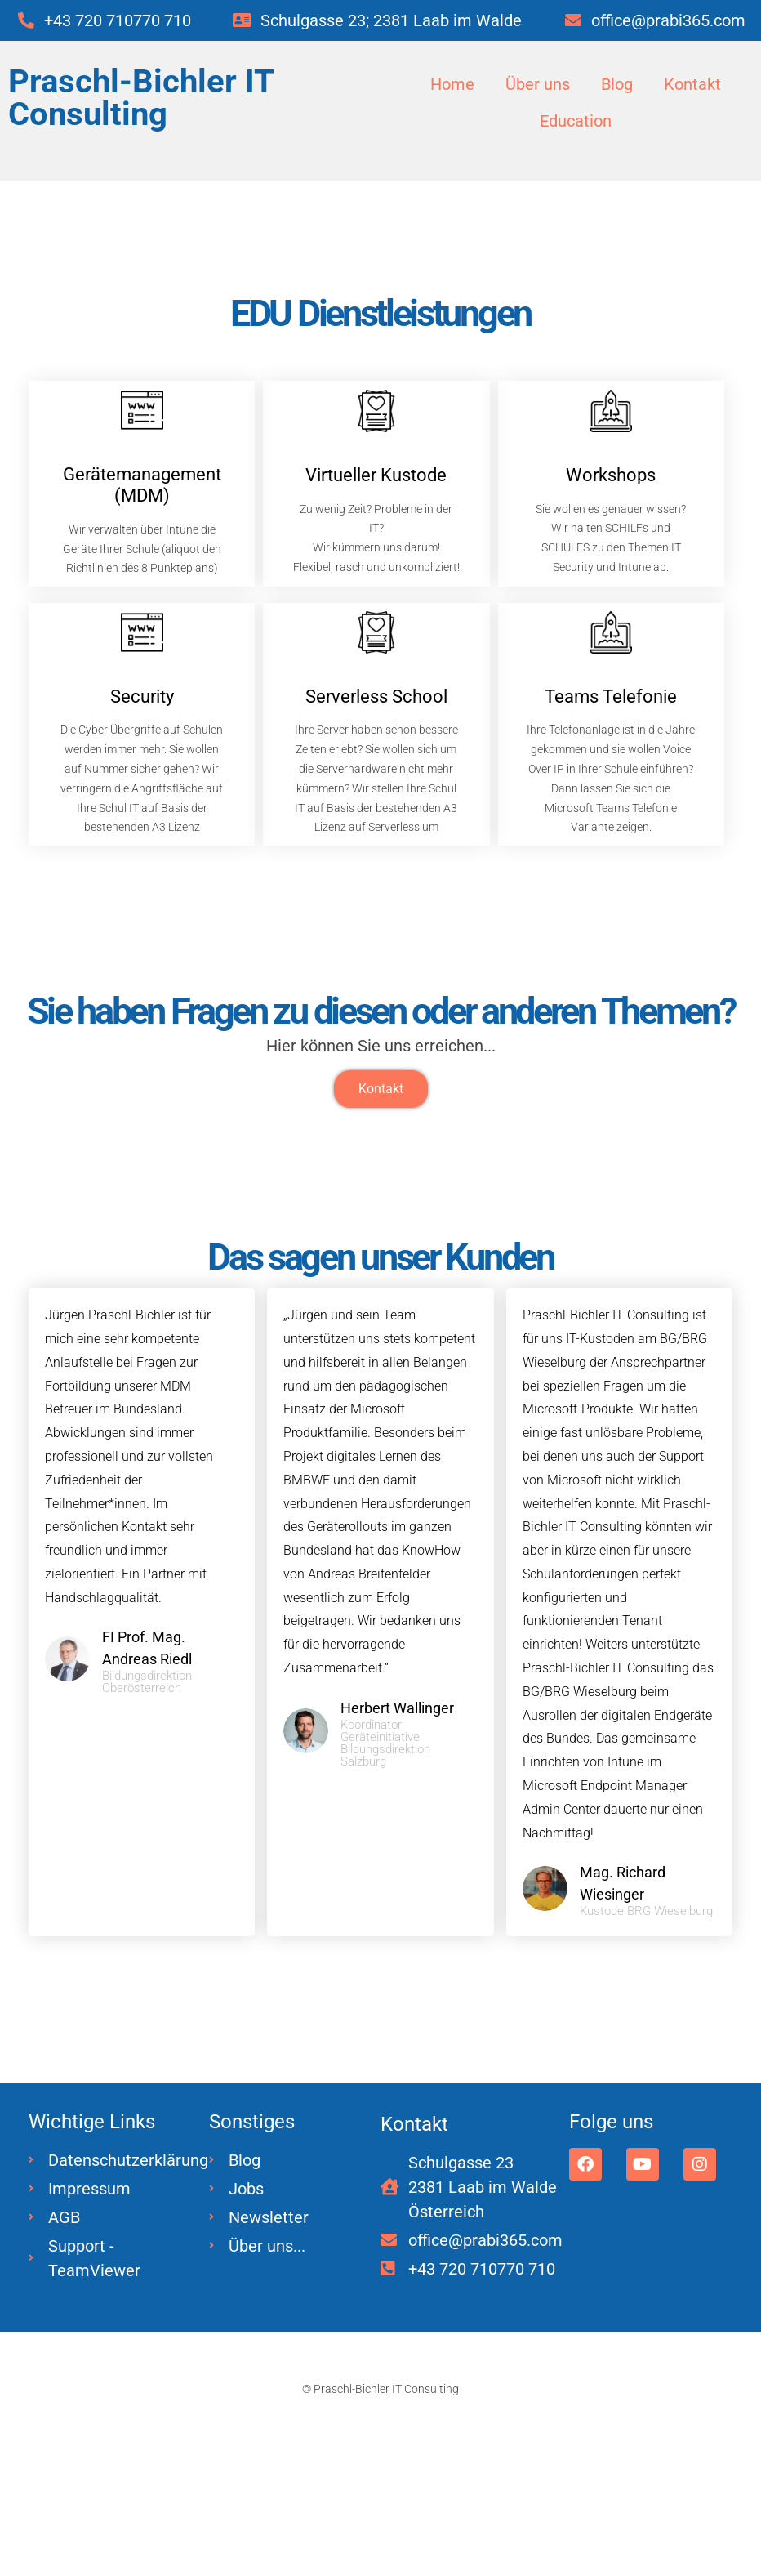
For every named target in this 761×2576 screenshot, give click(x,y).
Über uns (537, 84)
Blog (618, 84)
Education (576, 122)
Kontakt (694, 84)
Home (450, 84)
